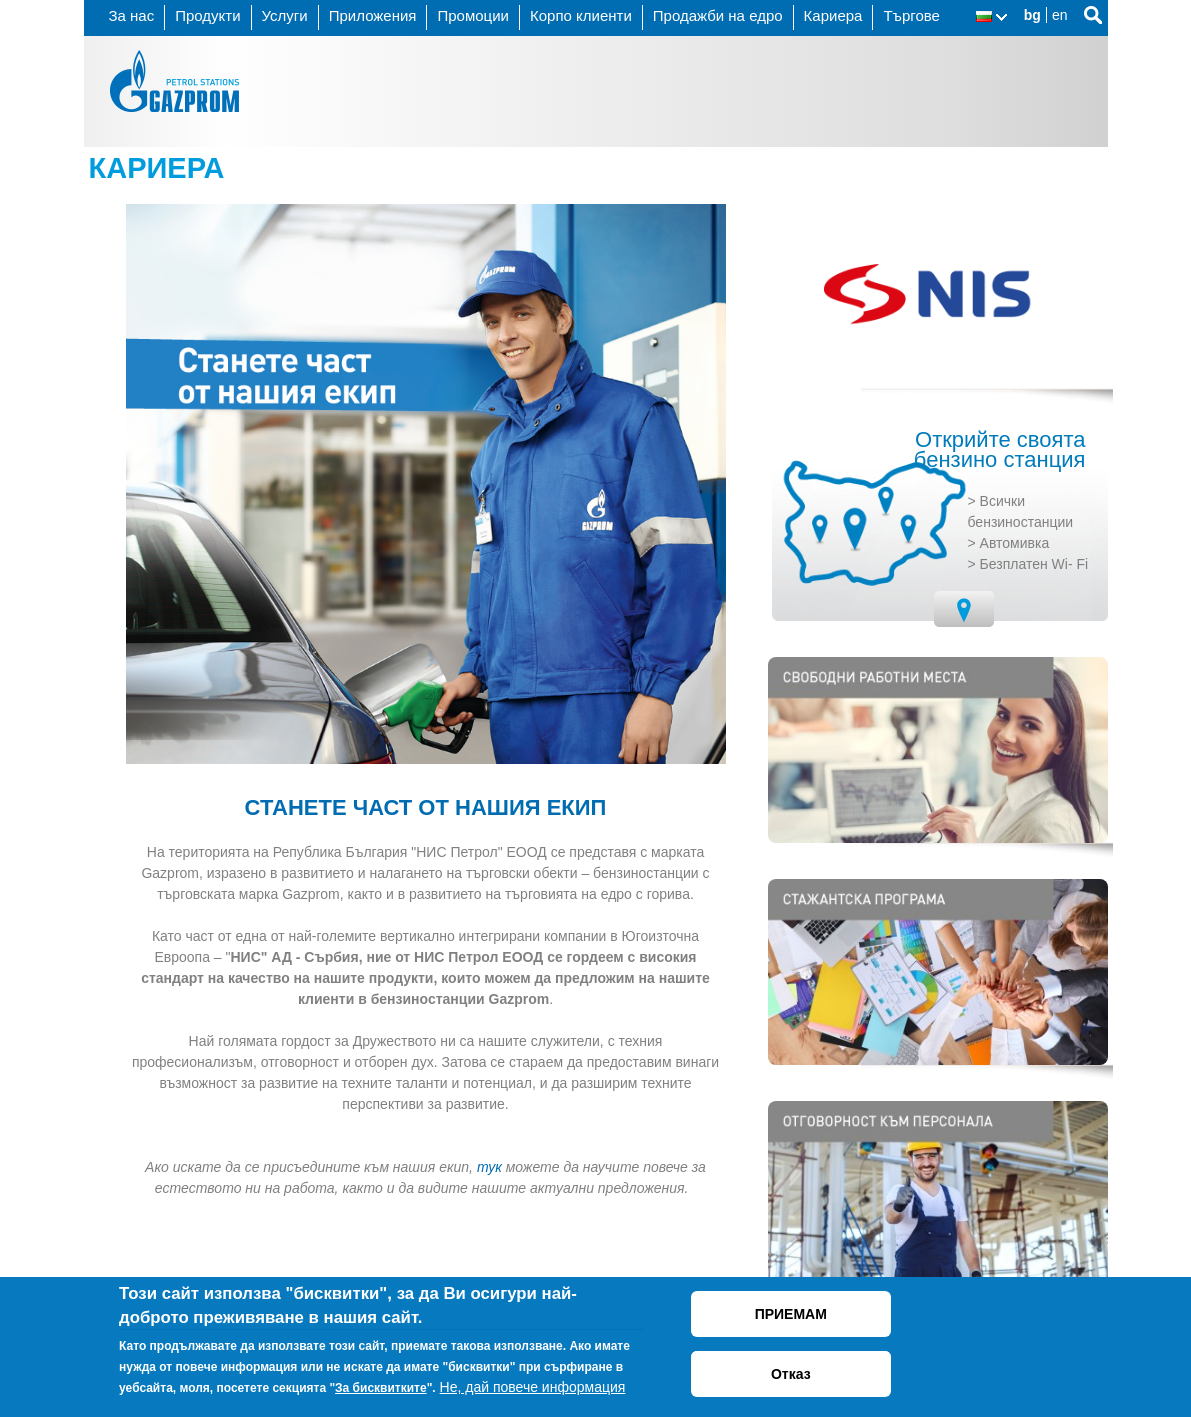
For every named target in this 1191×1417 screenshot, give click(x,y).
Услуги (285, 15)
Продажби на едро (718, 15)
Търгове (911, 15)
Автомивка (1015, 543)
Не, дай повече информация (533, 1387)
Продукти (207, 15)
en (1060, 15)
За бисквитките (381, 1388)
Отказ (791, 1374)
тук (489, 1167)
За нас (132, 15)
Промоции (472, 15)
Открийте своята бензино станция (1000, 450)
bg (1032, 15)
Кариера (833, 15)
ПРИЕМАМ (791, 1314)
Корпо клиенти (581, 15)
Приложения (373, 15)
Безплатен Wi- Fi (1034, 564)
